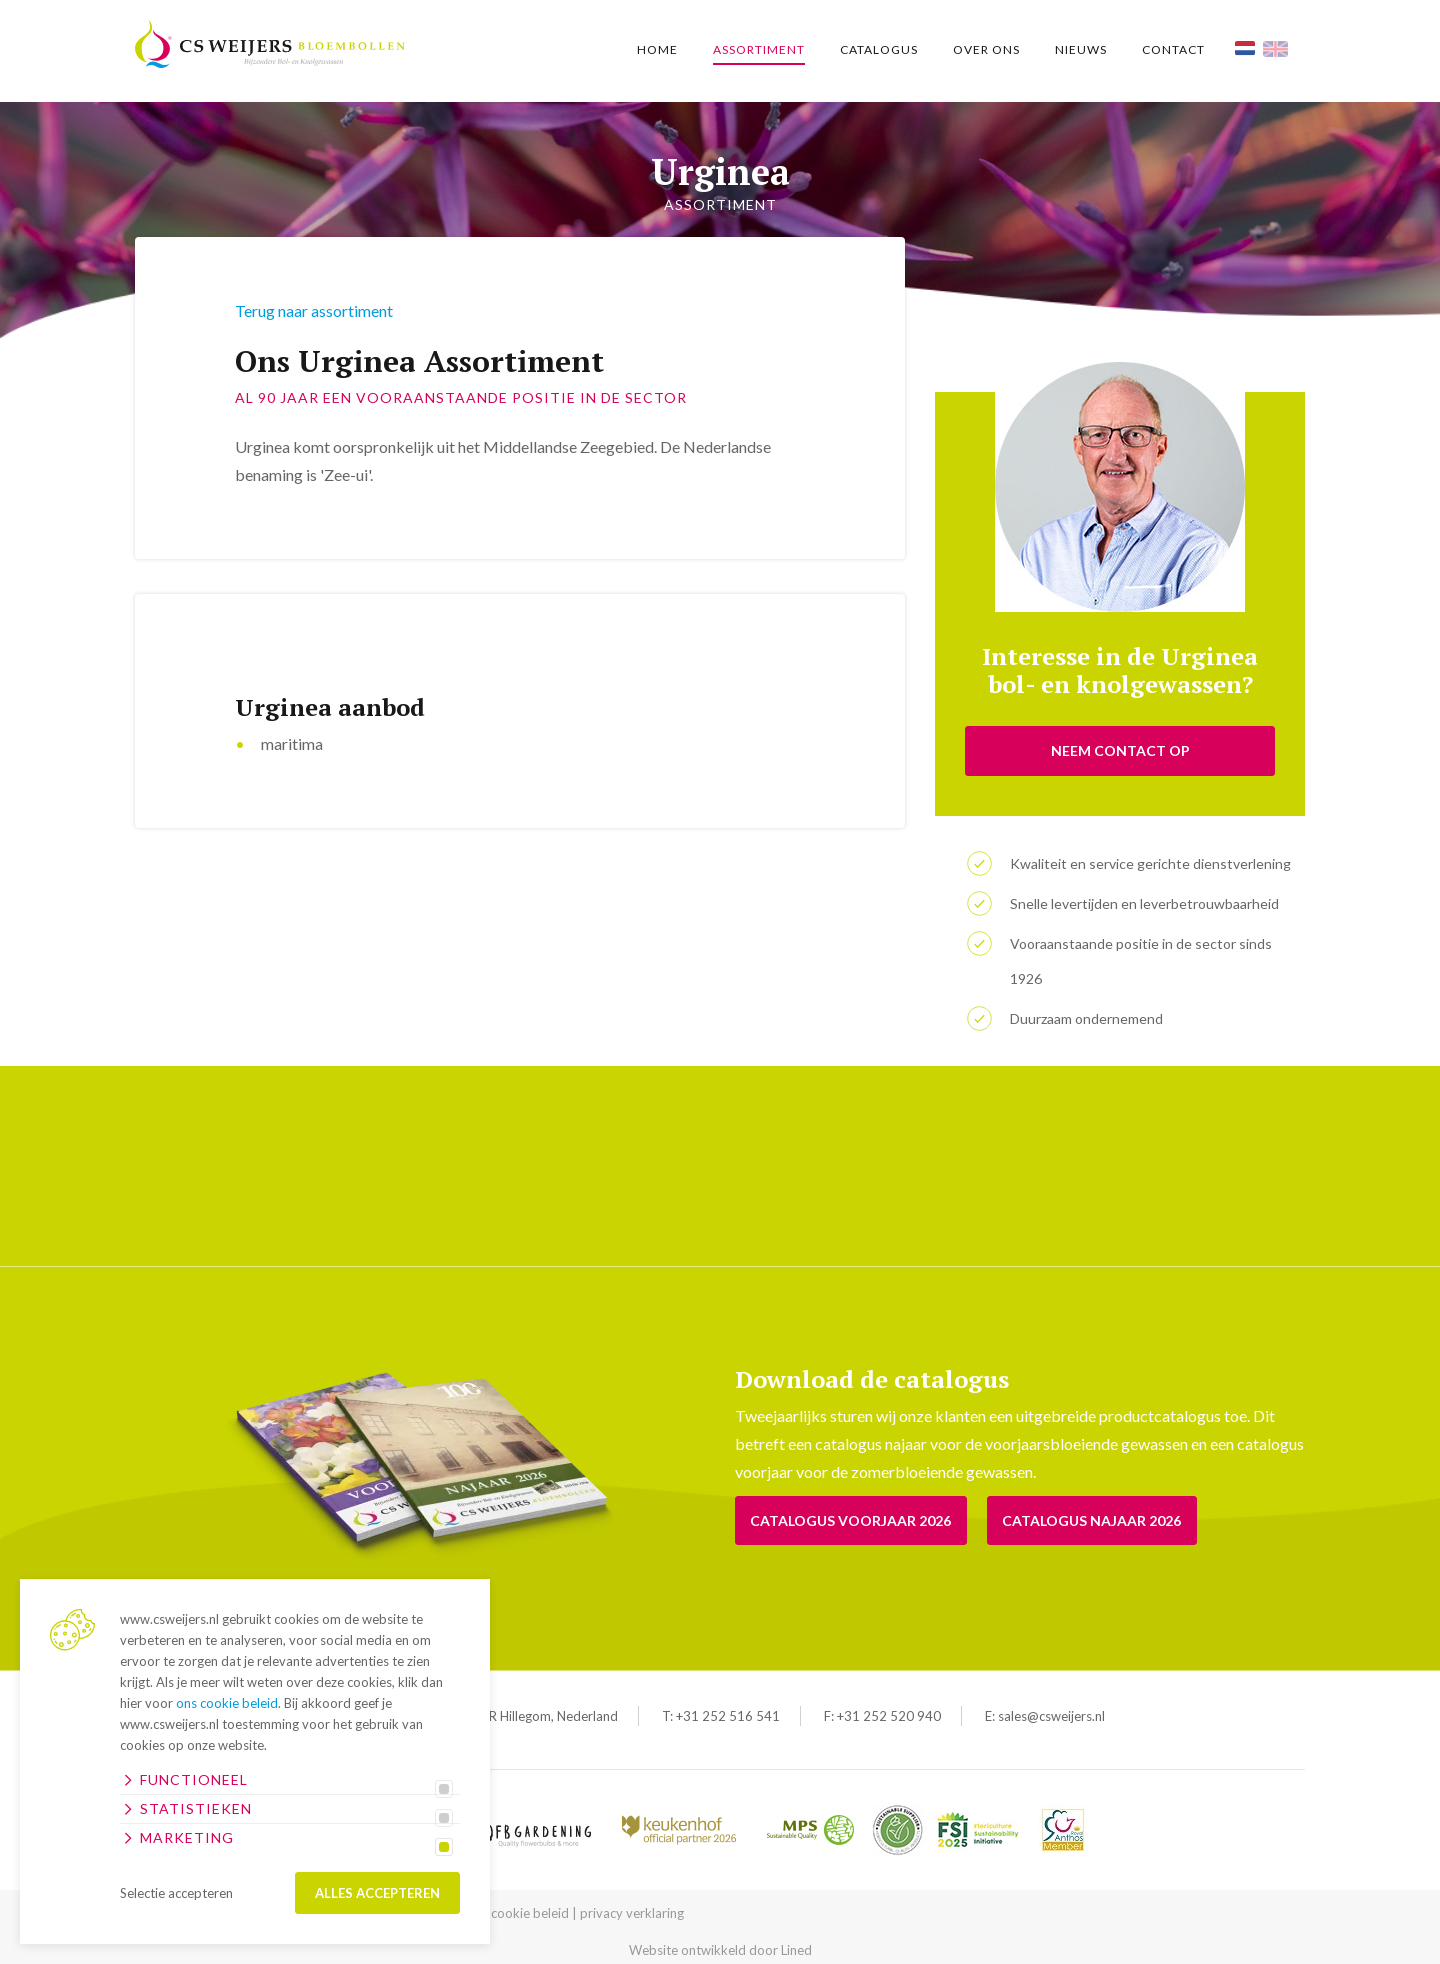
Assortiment (759, 49)
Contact (1173, 49)
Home (657, 49)
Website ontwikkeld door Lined (720, 1950)
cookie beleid (530, 1913)
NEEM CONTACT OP (1120, 750)
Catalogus (879, 49)
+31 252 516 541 (728, 1716)
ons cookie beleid (227, 1703)
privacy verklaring (632, 1913)
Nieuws (1081, 49)
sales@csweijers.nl (1051, 1716)
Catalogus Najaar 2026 (1093, 1520)
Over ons (986, 49)
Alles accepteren (377, 1893)
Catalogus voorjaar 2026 (851, 1520)
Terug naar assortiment (314, 310)
